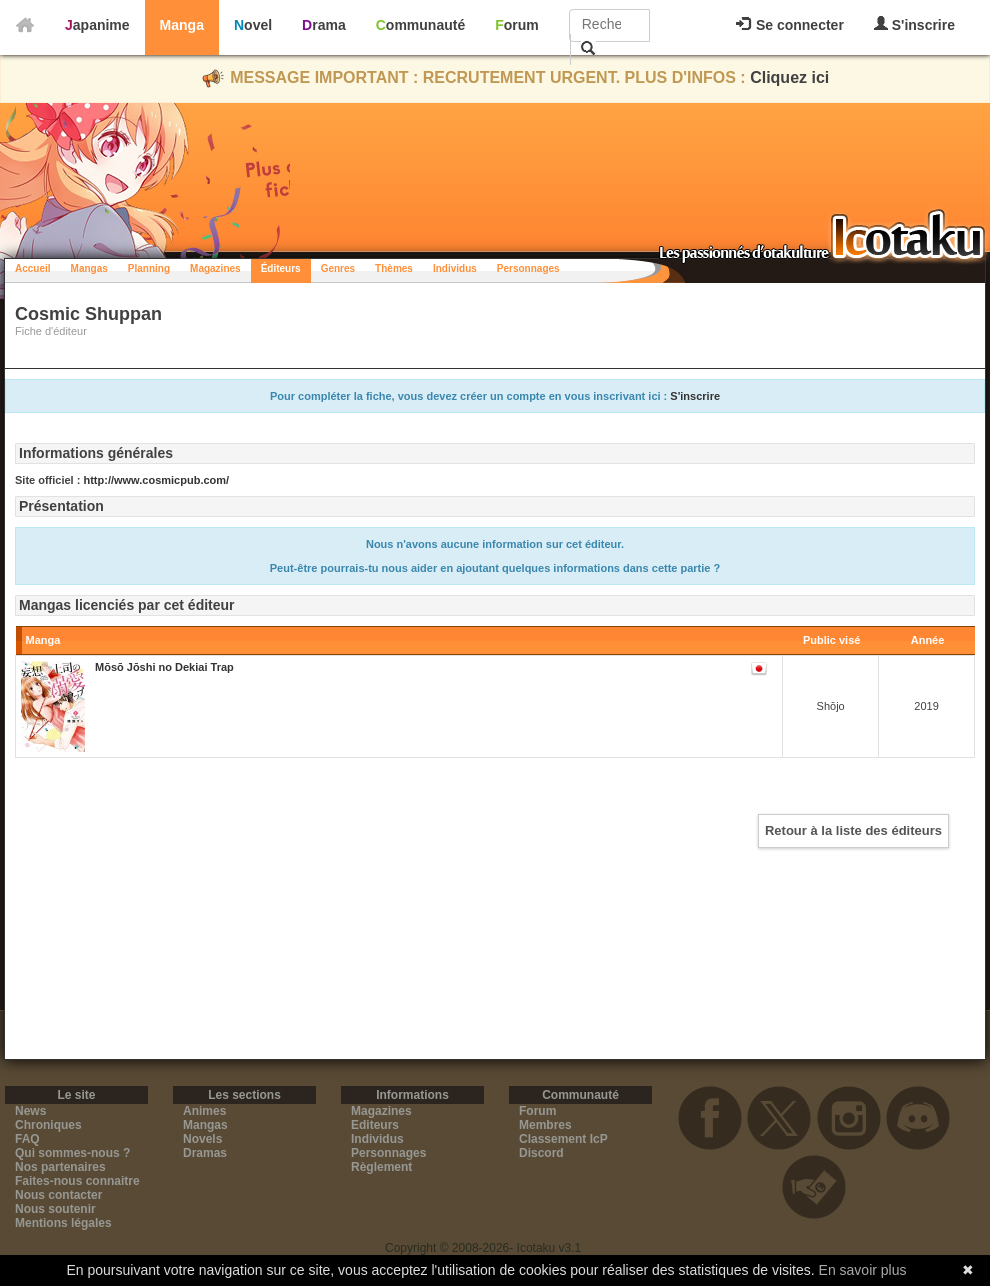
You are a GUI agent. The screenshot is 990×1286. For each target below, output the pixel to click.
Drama (324, 25)
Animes (204, 1111)
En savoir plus (863, 1270)
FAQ (27, 1139)
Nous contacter (58, 1195)
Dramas (205, 1153)
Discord (541, 1153)
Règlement (381, 1167)
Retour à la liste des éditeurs (853, 830)
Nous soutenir (55, 1209)
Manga (182, 25)
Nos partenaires (60, 1167)
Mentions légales (63, 1223)
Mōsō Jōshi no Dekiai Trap (164, 667)
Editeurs (375, 1125)
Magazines (215, 268)
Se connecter (790, 25)
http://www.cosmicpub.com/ (156, 480)
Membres (545, 1125)
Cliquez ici (789, 77)
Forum (517, 25)
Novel (253, 25)
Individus (455, 268)
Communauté (420, 25)
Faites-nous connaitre (77, 1181)
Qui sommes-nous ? (72, 1153)
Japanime (97, 25)
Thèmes (394, 268)
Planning (149, 268)
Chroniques (48, 1125)
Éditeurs (281, 268)
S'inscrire (914, 24)
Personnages (528, 268)
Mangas (89, 268)
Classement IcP (563, 1139)
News (30, 1111)
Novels (202, 1139)
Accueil (33, 268)
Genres (338, 268)
